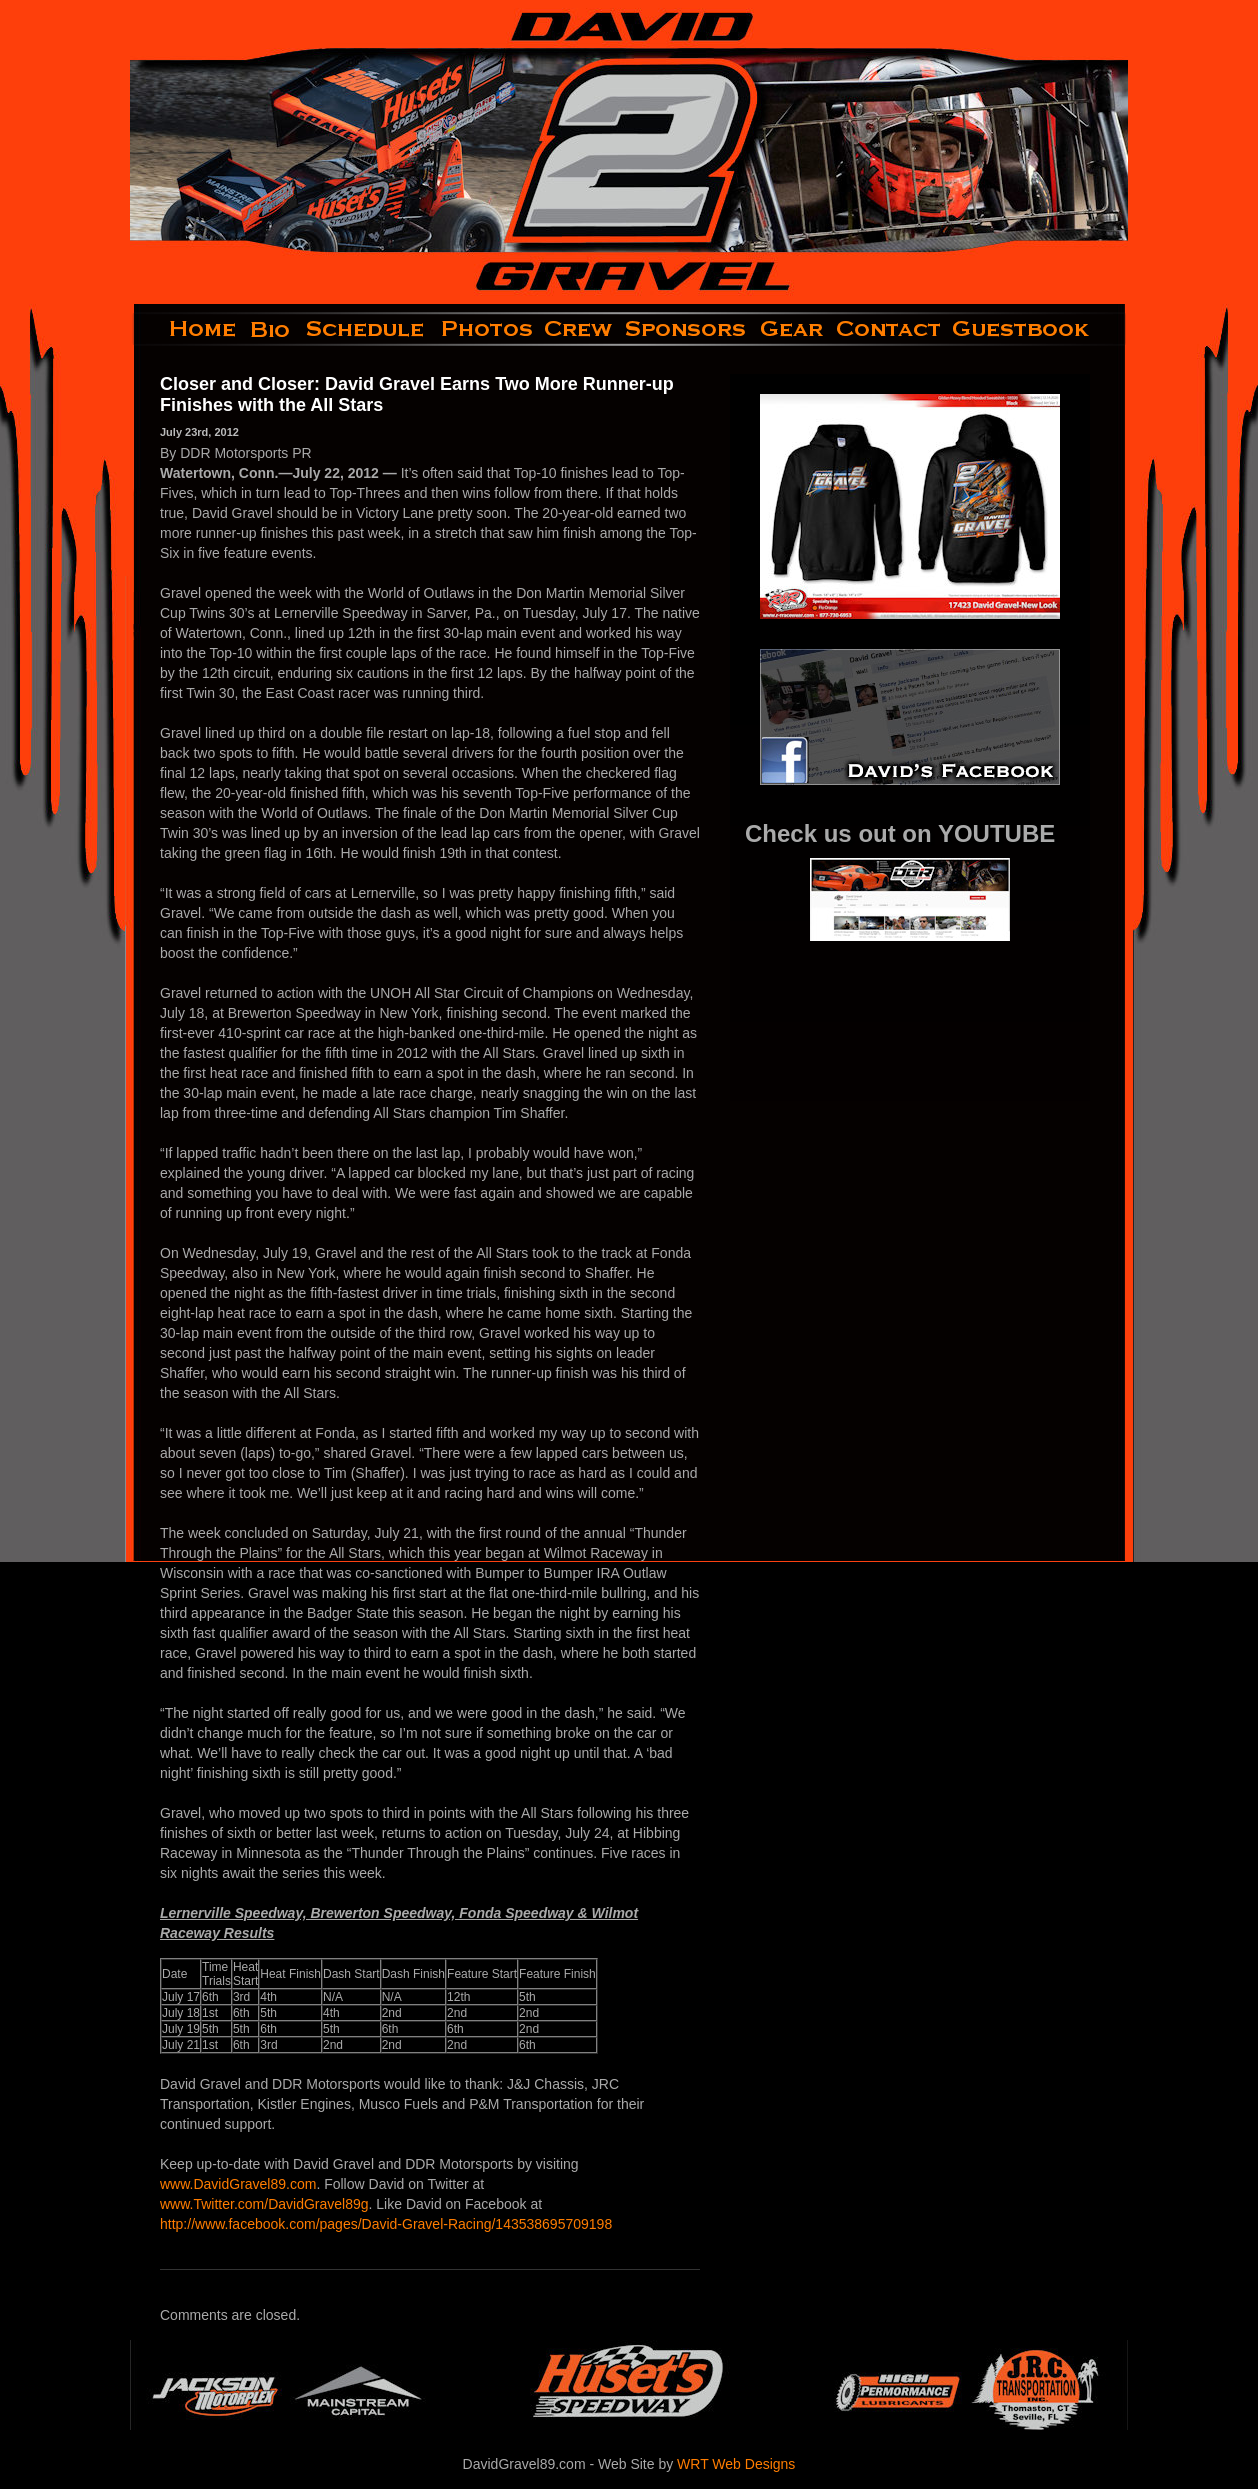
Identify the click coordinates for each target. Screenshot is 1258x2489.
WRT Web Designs (736, 2464)
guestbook (1037, 329)
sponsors (686, 329)
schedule (367, 329)
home (186, 329)
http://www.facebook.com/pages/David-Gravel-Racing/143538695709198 (386, 2224)
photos (485, 329)
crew (579, 329)
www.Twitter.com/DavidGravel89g (264, 2204)
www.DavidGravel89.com (238, 2184)
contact (889, 329)
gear (792, 329)
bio (272, 329)
